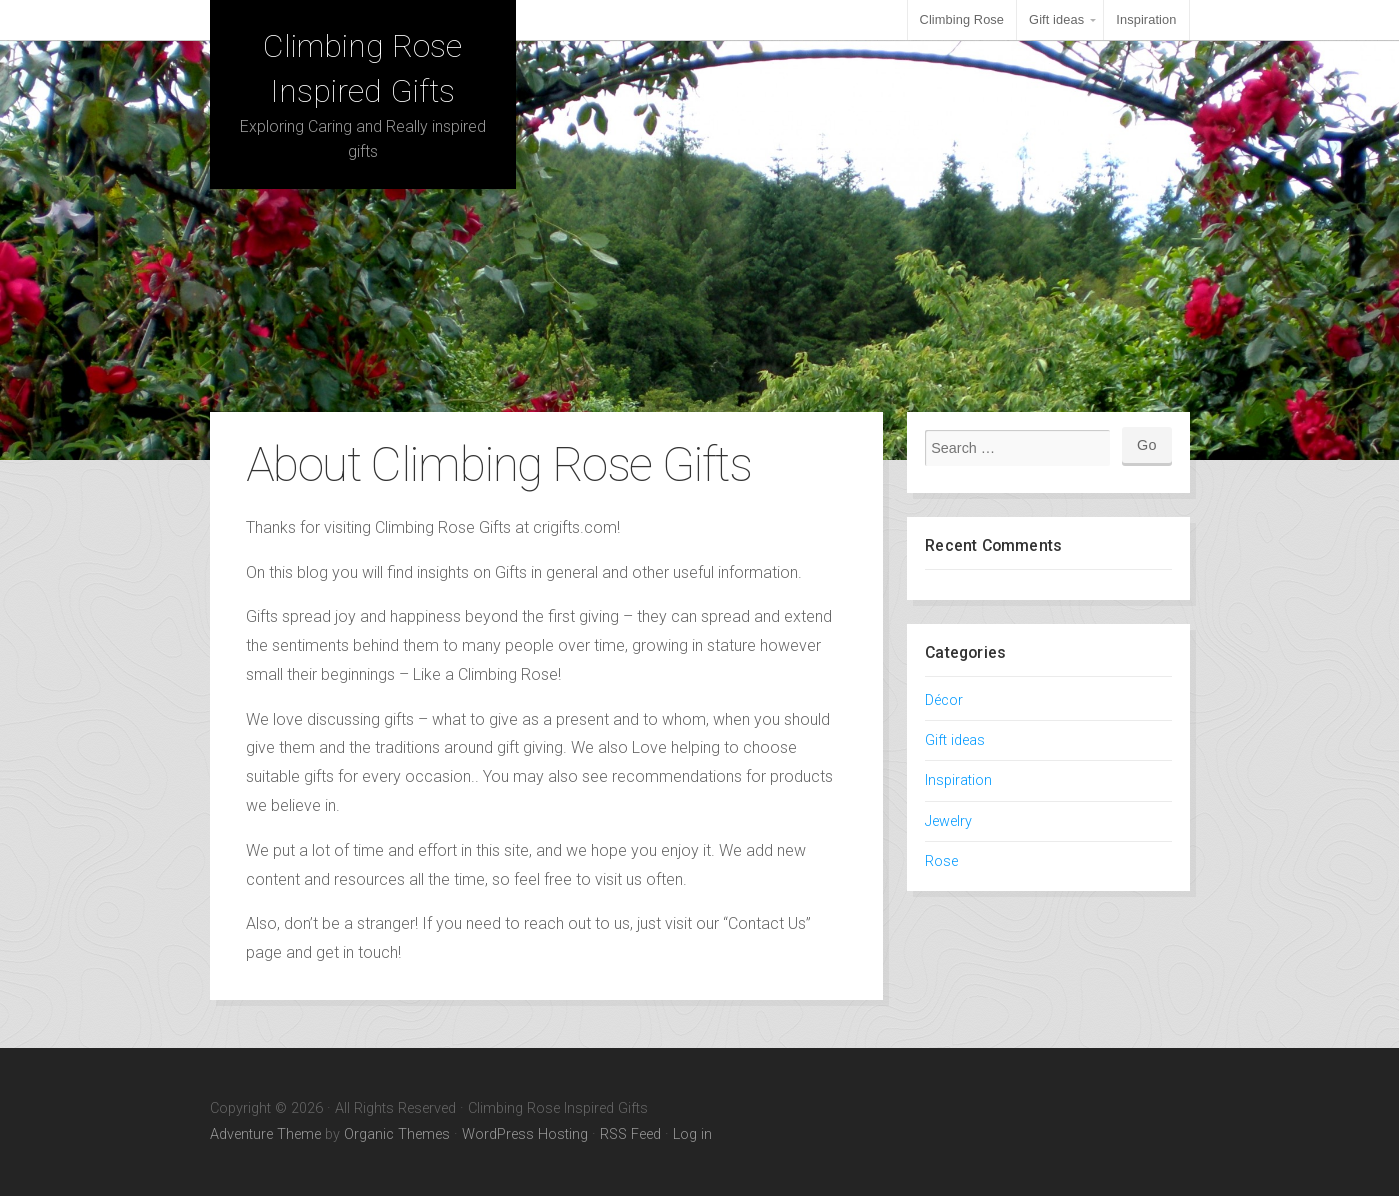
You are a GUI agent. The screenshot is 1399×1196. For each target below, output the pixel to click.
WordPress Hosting (525, 1134)
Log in (692, 1134)
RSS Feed (630, 1134)
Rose (941, 861)
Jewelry (948, 821)
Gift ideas (1056, 19)
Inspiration (1146, 19)
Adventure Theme (265, 1134)
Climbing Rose (962, 19)
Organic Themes (397, 1134)
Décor (944, 700)
